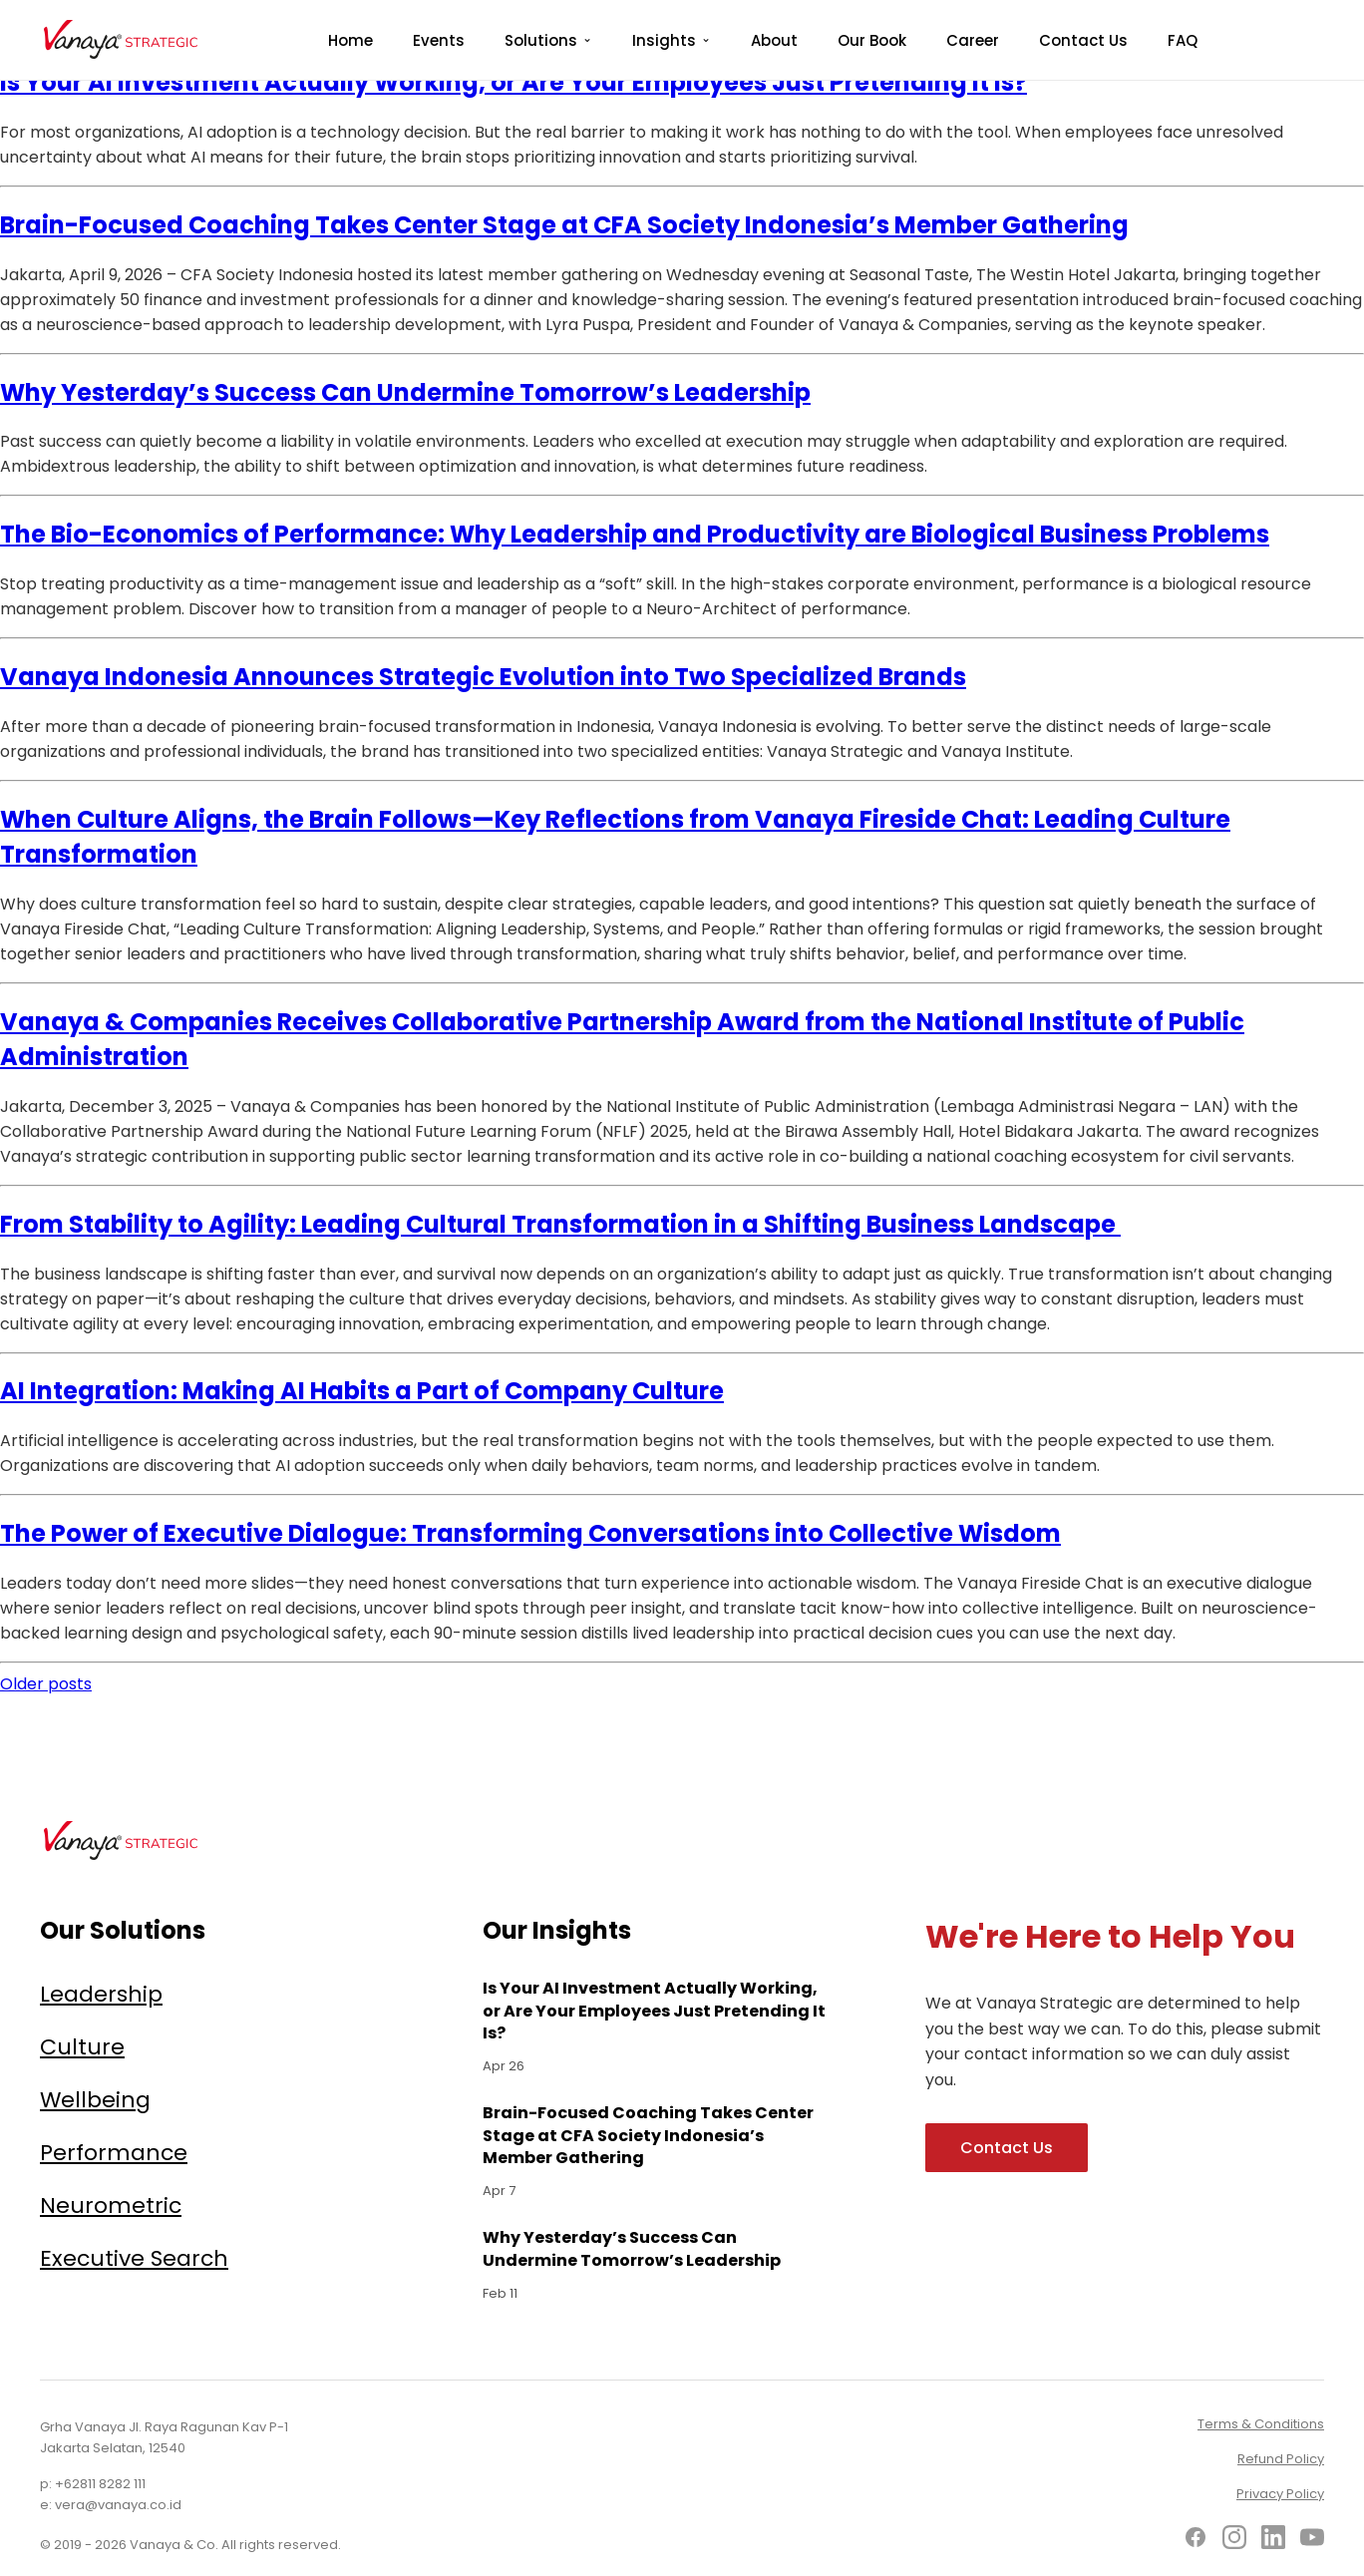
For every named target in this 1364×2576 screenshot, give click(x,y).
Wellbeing (95, 2099)
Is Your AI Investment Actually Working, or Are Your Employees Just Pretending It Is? (513, 82)
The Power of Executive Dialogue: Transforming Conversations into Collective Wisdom (530, 1533)
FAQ (1182, 40)
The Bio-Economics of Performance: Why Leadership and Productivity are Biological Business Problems (634, 534)
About (774, 40)
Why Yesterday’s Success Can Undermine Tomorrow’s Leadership (405, 392)
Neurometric (110, 2205)
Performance (113, 2152)
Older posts (46, 1683)
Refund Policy (1280, 2458)
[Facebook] (1195, 2540)
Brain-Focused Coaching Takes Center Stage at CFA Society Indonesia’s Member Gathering (564, 224)
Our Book (872, 40)
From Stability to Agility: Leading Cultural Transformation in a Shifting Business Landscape (560, 1224)
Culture (82, 2046)
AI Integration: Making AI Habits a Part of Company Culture (362, 1390)
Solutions (541, 40)
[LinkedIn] (1273, 2540)
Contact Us (1083, 40)
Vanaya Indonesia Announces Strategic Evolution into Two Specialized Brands (483, 676)
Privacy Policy (1280, 2493)
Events (439, 40)
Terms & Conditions (1260, 2423)
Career (972, 40)
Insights (664, 40)
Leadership (101, 1994)
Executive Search (134, 2258)
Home (350, 40)
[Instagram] (1234, 2540)
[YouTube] (1312, 2540)
